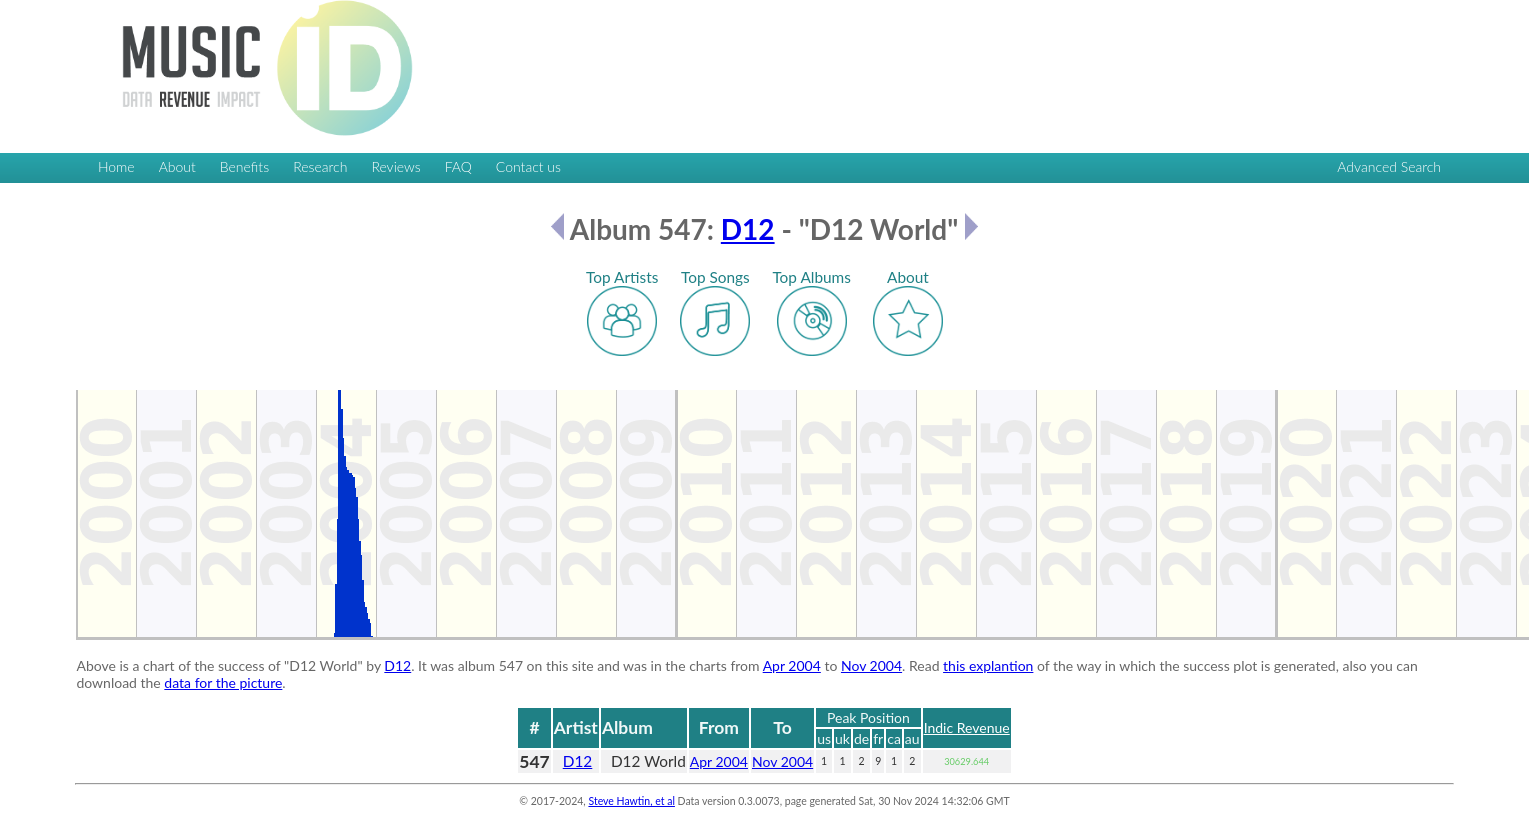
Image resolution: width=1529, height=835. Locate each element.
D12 (748, 229)
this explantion (988, 665)
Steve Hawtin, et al (631, 801)
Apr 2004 (792, 665)
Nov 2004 (871, 665)
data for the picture (223, 682)
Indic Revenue (967, 727)
